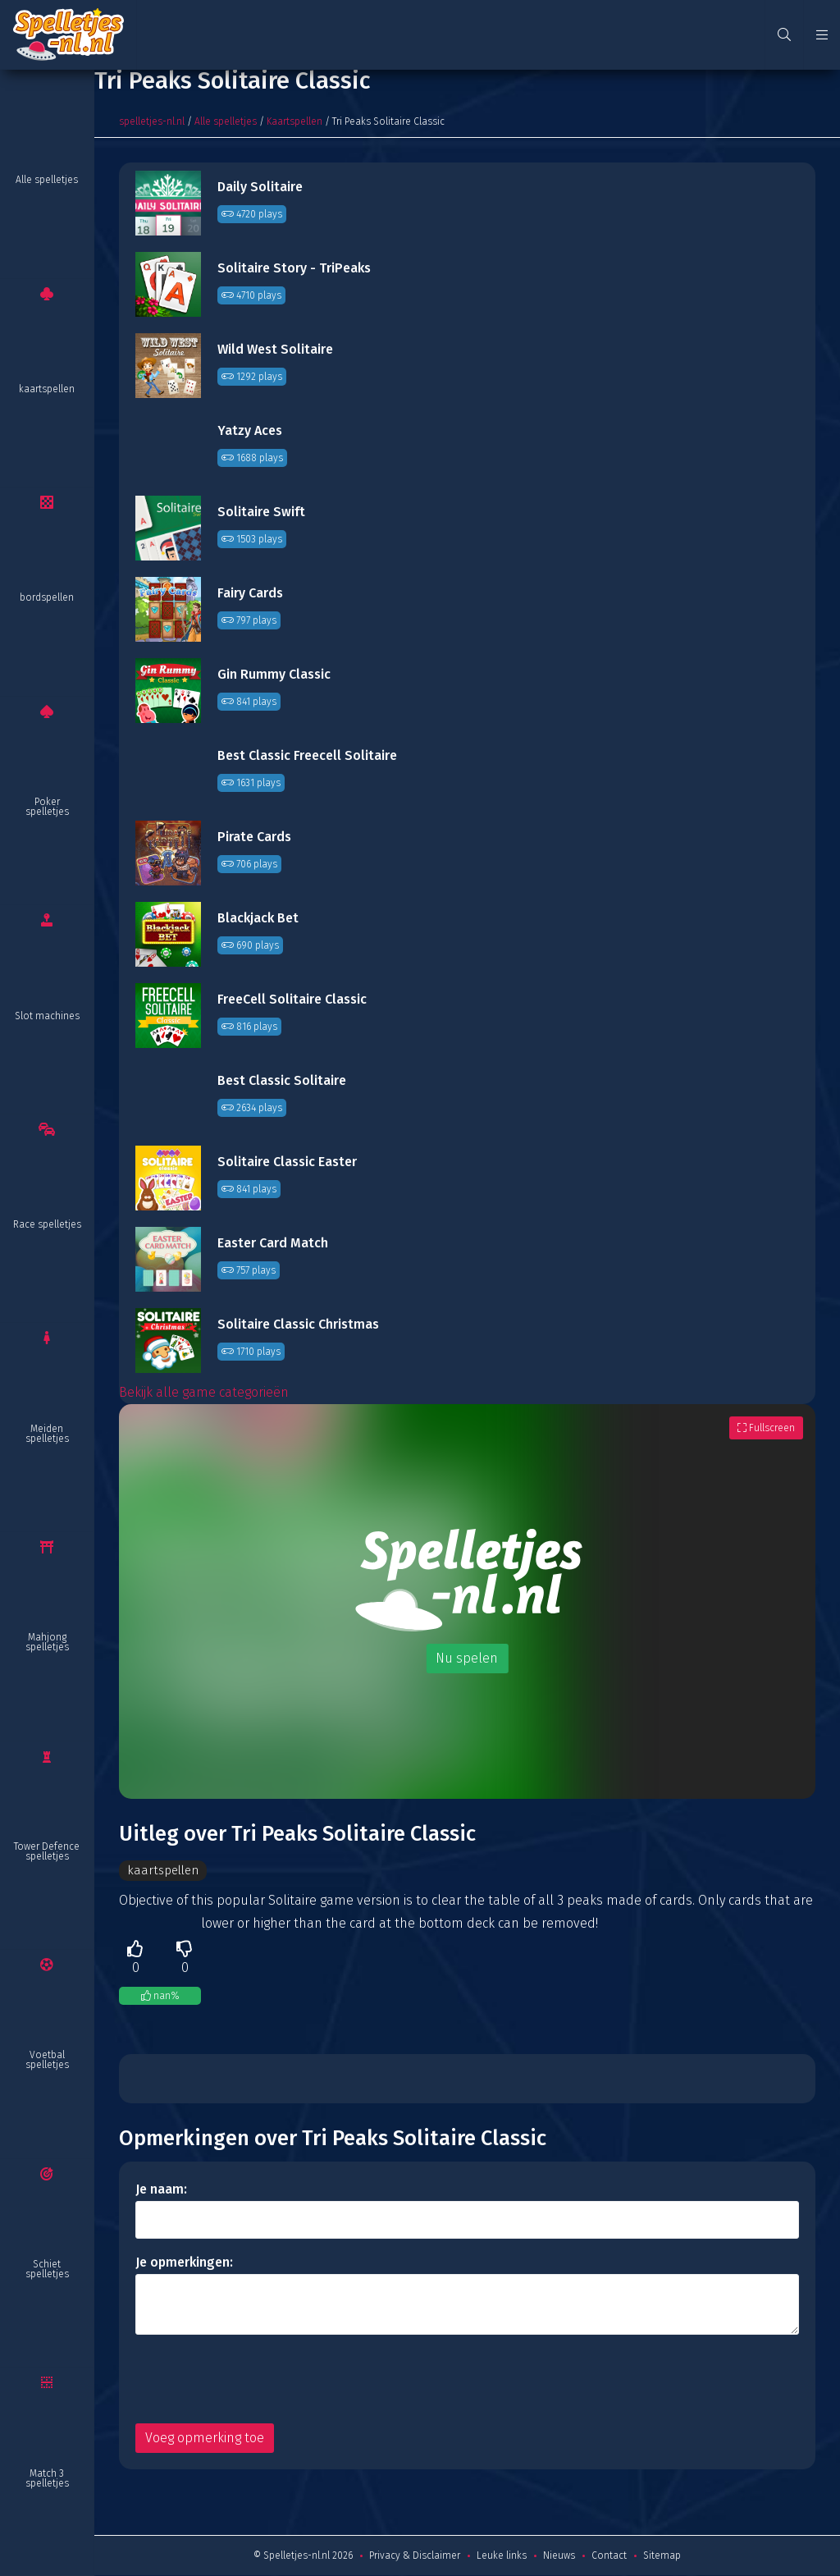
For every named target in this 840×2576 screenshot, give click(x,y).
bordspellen (47, 597)
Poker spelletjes (47, 806)
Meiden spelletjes (47, 1433)
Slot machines (47, 1016)
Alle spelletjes (47, 179)
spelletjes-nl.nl (152, 121)
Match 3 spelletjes (47, 2478)
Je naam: (161, 2190)
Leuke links (502, 2556)
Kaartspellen (294, 121)
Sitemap (662, 2556)
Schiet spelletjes (47, 2269)
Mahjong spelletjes (47, 1642)
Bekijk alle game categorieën (204, 1392)
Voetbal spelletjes (47, 2059)
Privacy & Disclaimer (414, 2556)
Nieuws (559, 2556)
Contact (609, 2556)
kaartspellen (47, 389)
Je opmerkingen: (184, 2263)
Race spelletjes (47, 1224)
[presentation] (260, 2380)
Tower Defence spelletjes (47, 1851)
